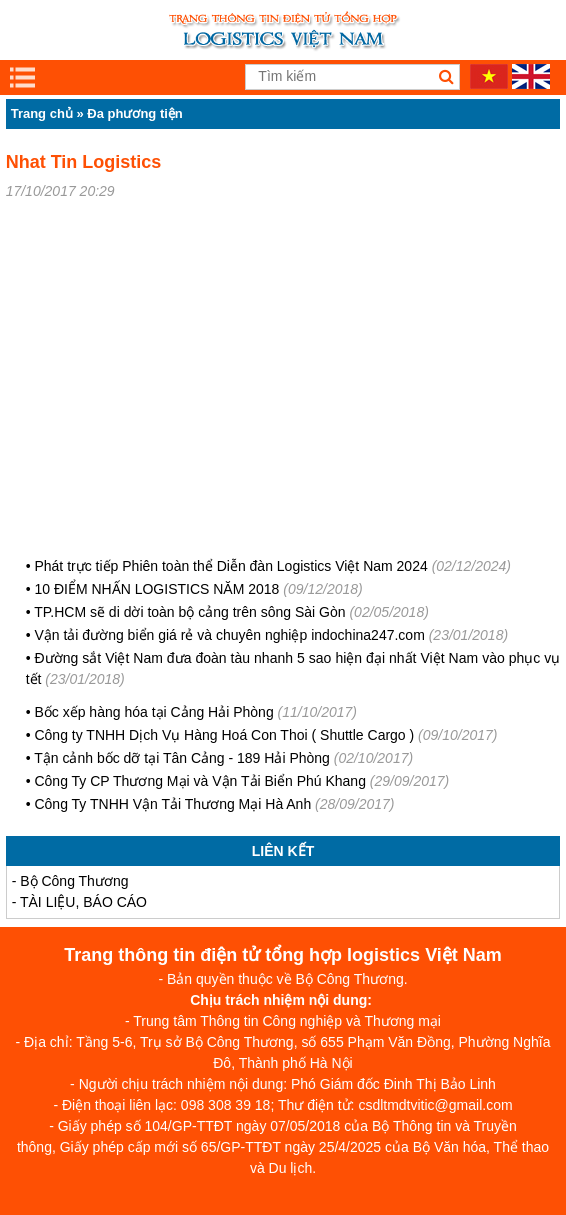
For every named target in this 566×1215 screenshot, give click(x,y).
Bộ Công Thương (74, 881)
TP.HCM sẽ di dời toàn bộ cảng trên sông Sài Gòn (189, 612)
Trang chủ (42, 113)
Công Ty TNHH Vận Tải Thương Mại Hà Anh (172, 804)
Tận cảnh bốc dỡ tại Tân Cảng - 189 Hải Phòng (184, 758)
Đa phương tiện (135, 113)
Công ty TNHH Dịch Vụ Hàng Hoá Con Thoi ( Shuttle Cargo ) (224, 735)
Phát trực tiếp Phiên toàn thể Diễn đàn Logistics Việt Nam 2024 (230, 566)
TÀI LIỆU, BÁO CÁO (83, 902)
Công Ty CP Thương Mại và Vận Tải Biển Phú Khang (199, 781)
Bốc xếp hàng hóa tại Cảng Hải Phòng (155, 712)
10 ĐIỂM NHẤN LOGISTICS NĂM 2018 (156, 589)
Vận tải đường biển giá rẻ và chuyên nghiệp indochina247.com (229, 635)
